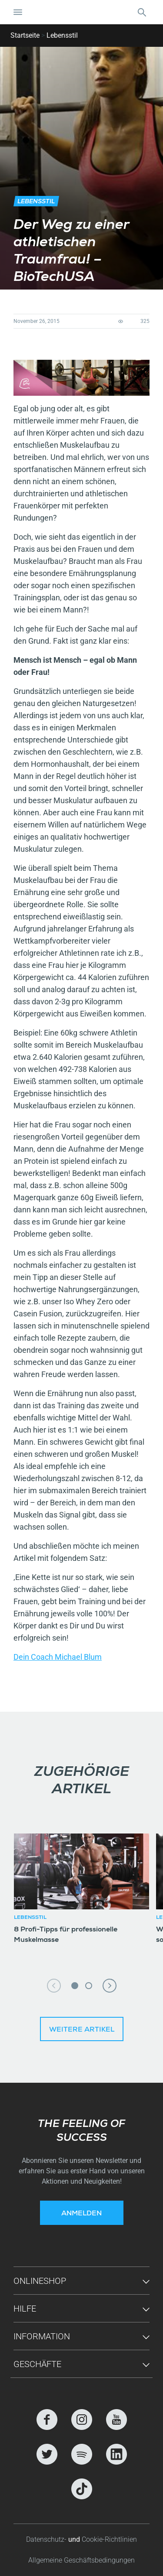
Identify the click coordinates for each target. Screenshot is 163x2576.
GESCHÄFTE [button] (37, 2364)
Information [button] (41, 2336)
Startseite (25, 35)
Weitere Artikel (81, 2030)
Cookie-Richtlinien (109, 2539)
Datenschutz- (47, 2539)
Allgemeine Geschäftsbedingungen (81, 2560)
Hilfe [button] (24, 2308)
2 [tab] (88, 1985)
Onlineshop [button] (39, 2281)
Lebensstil (62, 35)
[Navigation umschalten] (18, 12)
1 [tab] (74, 1985)
